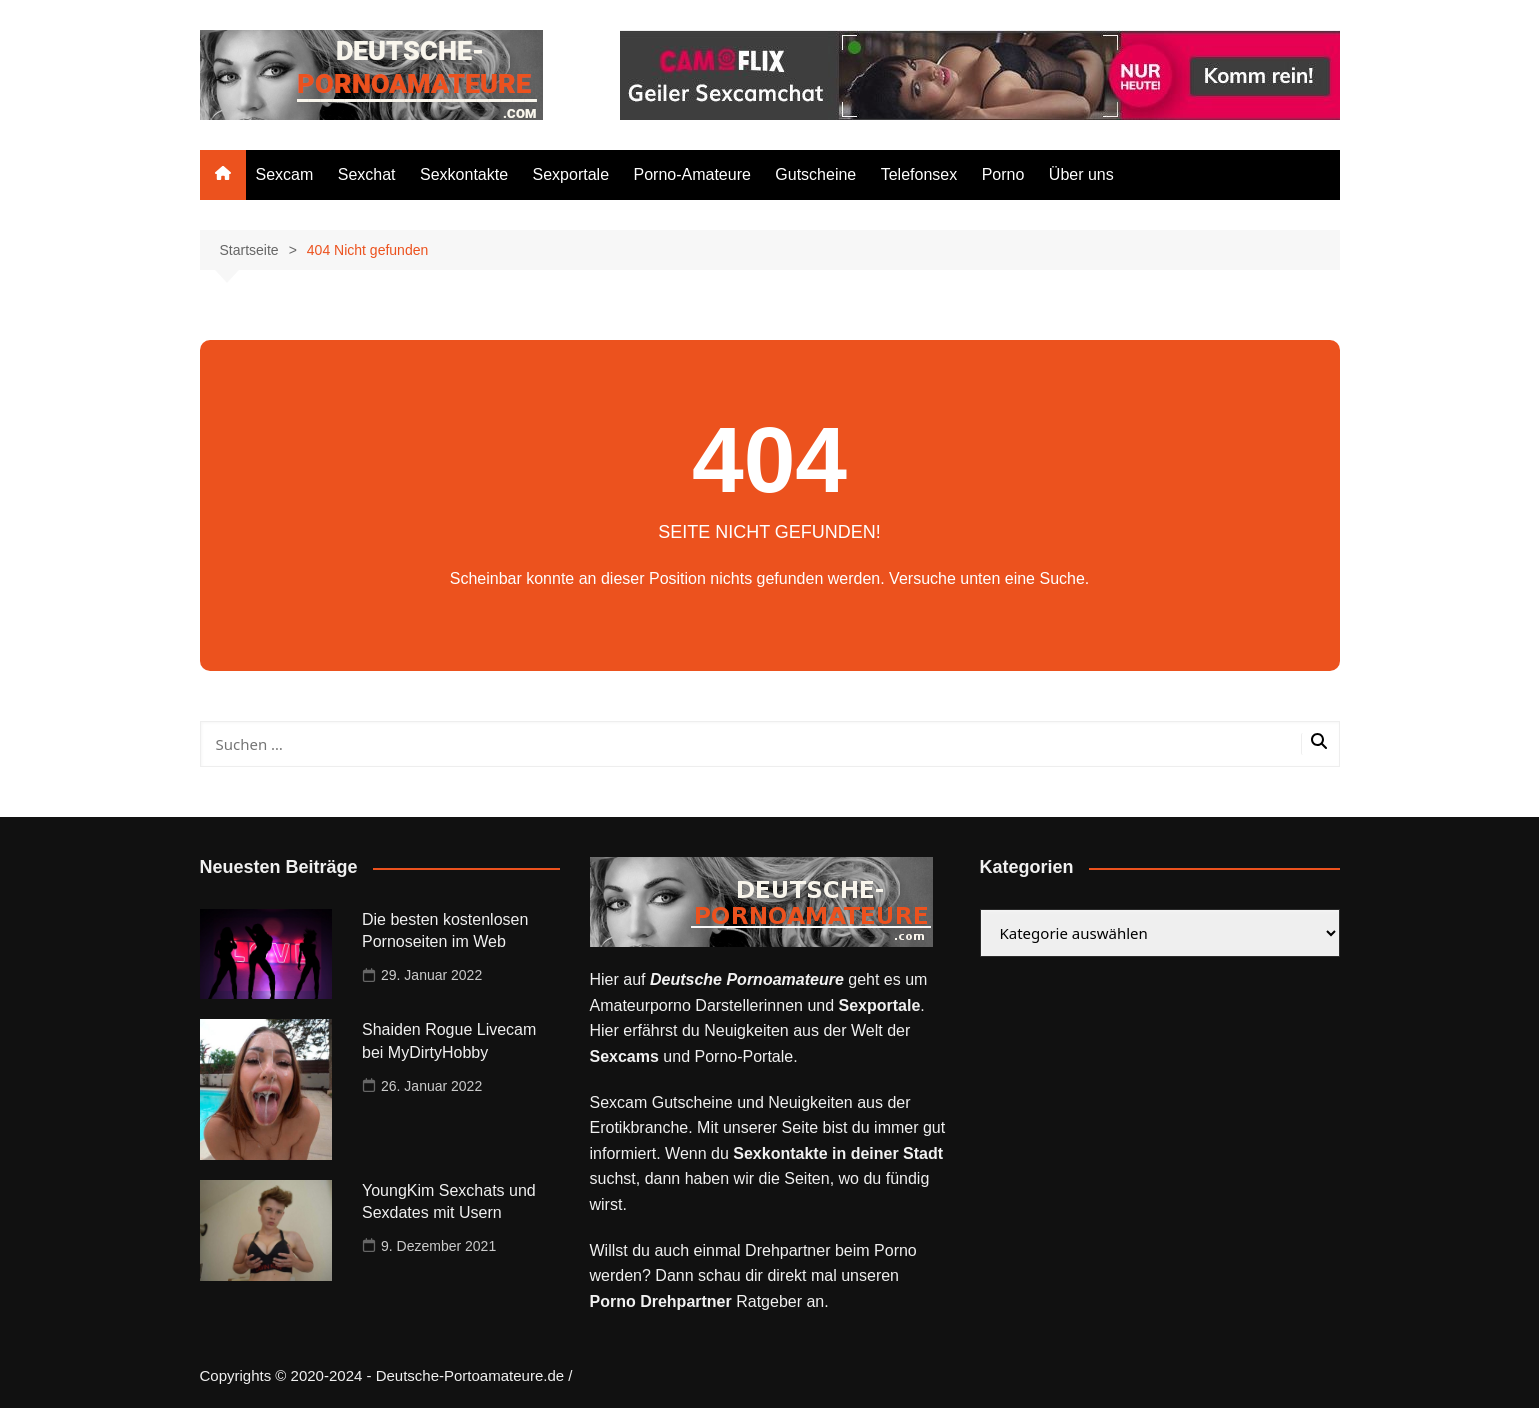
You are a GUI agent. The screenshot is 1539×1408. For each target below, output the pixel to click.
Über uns (1081, 174)
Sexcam (285, 174)
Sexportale (571, 174)
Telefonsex (919, 174)
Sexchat (367, 174)
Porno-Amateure (691, 174)
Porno (1003, 174)
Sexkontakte (464, 174)
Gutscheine (815, 174)
